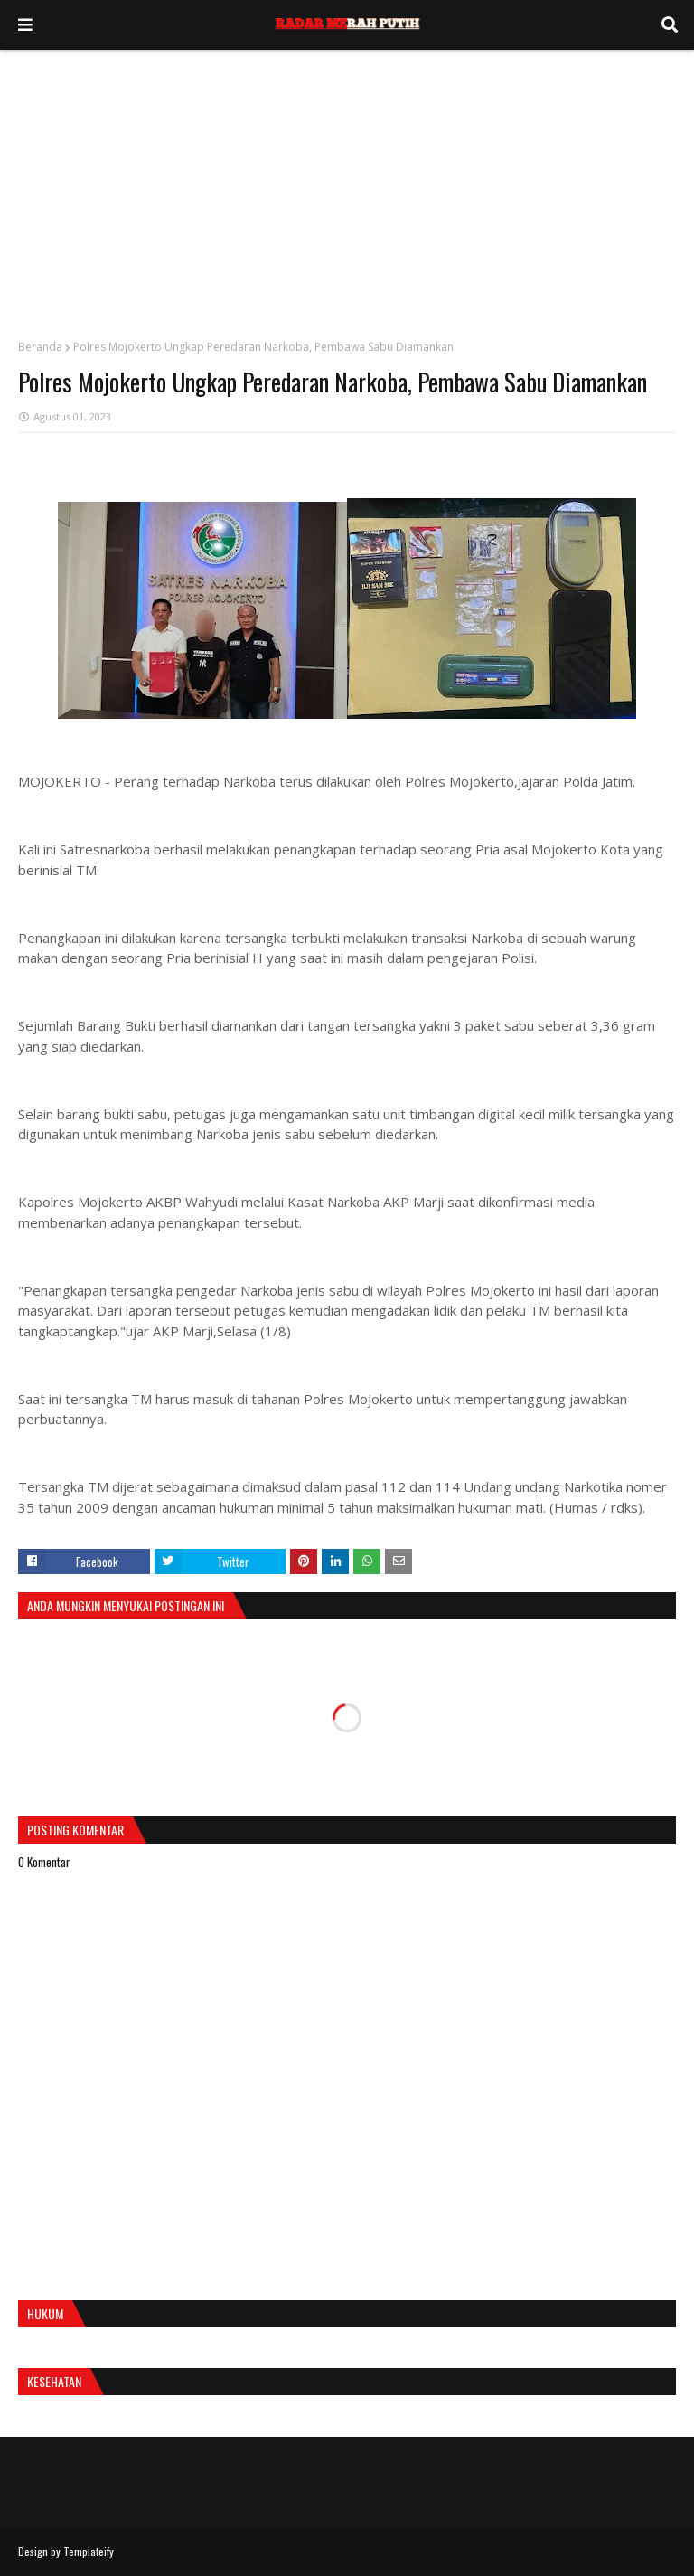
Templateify (88, 2551)
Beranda (40, 346)
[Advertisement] (347, 185)
